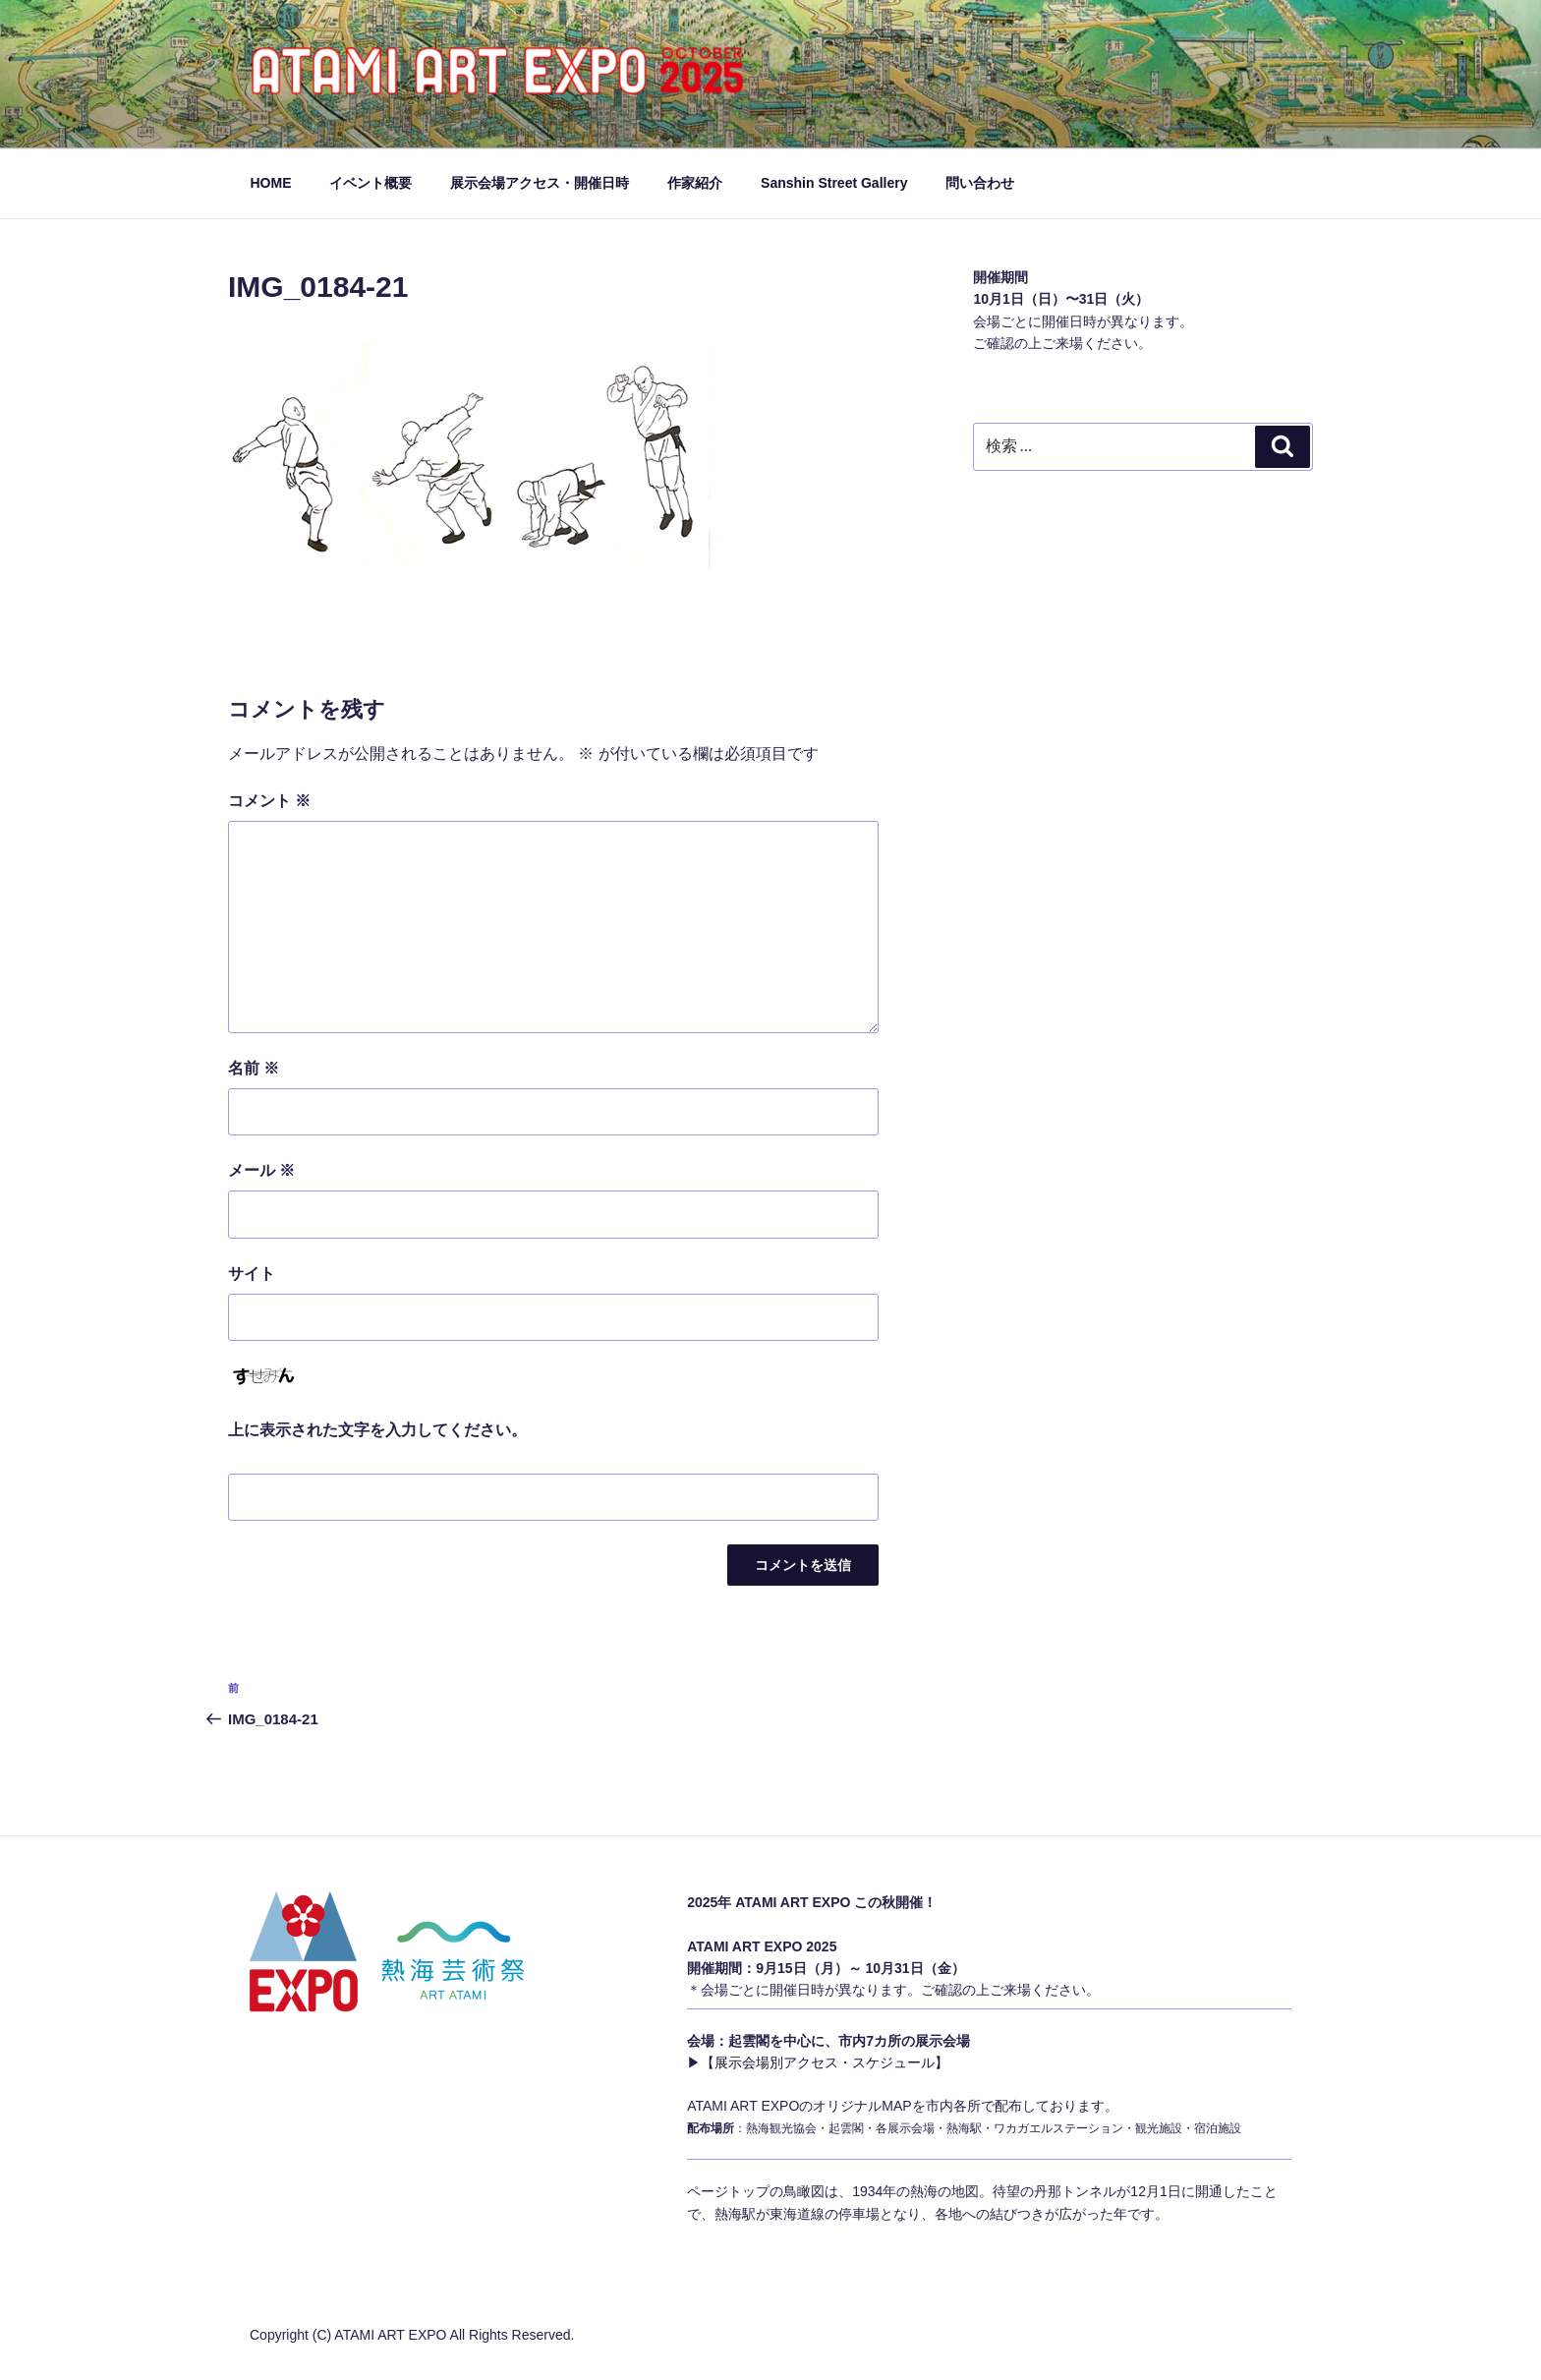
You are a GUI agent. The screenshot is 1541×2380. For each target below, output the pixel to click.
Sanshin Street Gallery (834, 183)
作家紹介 (694, 183)
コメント (269, 800)
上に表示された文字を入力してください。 (377, 1430)
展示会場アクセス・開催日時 (539, 183)
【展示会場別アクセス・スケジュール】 (824, 2062)
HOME (271, 183)
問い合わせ (979, 183)
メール (261, 1170)
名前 (253, 1068)
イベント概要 (370, 183)
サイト (251, 1273)
